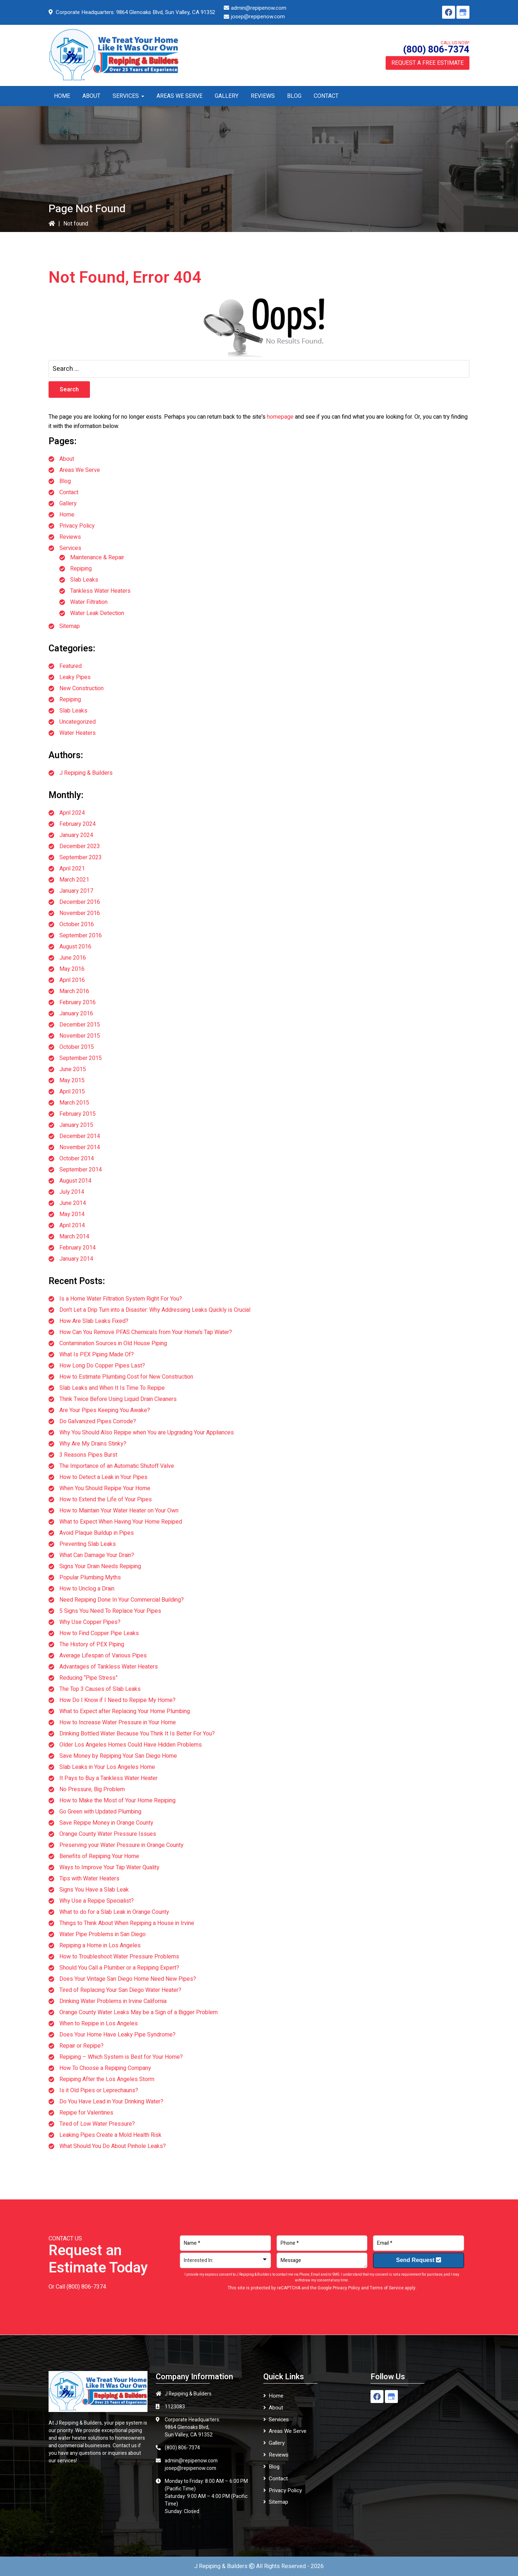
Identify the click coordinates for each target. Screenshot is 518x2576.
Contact (68, 492)
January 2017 (76, 891)
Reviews (70, 537)
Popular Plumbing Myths (90, 1577)
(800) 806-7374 (436, 49)
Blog (65, 481)
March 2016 (74, 991)
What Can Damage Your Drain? (96, 1555)
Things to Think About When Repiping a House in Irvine (126, 1923)
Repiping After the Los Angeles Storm (106, 2079)
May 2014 (72, 1214)
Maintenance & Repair (97, 557)
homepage (280, 417)
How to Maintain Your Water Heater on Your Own (118, 1510)
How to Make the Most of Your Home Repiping (117, 1800)
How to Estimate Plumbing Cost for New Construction (126, 1377)
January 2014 (76, 1259)
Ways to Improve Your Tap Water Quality (109, 1867)
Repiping (81, 568)
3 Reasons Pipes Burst (88, 1455)
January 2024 (76, 835)
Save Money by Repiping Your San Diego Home (118, 1756)
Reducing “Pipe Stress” (88, 1678)
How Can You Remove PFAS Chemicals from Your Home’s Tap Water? (145, 1332)
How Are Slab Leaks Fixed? (93, 1321)
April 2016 (72, 980)
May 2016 (72, 969)
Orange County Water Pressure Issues (107, 1834)
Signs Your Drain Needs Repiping (100, 1566)
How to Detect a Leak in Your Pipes (103, 1477)
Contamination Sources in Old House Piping (113, 1343)
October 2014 (76, 1158)
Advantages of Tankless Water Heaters (108, 1666)
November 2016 (79, 913)
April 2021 (72, 868)
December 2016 (79, 902)
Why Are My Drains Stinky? (92, 1443)
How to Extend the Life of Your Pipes (105, 1499)
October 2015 (76, 1047)
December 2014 (79, 1136)
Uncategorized (77, 722)
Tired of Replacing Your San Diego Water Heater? (120, 1990)
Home (66, 514)
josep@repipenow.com (258, 17)
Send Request (418, 2260)
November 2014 (79, 1147)
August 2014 (75, 1181)
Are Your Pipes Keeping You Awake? (104, 1410)
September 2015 (80, 1058)
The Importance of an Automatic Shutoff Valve (116, 1466)
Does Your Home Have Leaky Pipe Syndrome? (117, 2034)
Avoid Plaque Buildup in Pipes (96, 1533)
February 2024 (77, 824)
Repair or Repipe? (81, 2046)
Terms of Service (387, 2288)
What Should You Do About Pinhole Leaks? (112, 2146)
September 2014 (80, 1169)
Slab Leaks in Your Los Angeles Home (107, 1767)
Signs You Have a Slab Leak (94, 1889)
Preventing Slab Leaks (87, 1544)
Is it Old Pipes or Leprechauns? (98, 2090)
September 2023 (80, 857)
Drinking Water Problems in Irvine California (113, 2001)
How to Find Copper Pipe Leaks (99, 1633)
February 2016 (77, 1002)
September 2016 (80, 935)
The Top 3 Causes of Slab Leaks (100, 1689)
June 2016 (72, 958)
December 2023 (79, 846)
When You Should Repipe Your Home (104, 1488)
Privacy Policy (77, 526)
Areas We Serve (79, 470)
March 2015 (74, 1102)
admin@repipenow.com (258, 8)
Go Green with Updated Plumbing (100, 1811)
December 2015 (79, 1024)
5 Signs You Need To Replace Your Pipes (110, 1611)
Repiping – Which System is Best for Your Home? (121, 2057)
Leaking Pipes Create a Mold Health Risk (110, 2135)
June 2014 (72, 1203)
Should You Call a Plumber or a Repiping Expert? (119, 1967)
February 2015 (77, 1114)
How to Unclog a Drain (86, 1588)
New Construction (81, 688)
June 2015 (72, 1069)
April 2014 (72, 1225)
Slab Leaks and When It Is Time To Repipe (112, 1388)
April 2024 (72, 813)
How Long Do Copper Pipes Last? (102, 1365)
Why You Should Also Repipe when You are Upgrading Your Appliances (146, 1432)
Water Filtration (89, 602)
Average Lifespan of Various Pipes (103, 1655)
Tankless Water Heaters (100, 591)
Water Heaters (77, 733)
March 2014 (74, 1236)
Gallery (68, 503)
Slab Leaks (84, 579)
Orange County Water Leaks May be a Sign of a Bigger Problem (138, 2012)
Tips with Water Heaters (89, 1878)
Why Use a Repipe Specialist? (96, 1901)
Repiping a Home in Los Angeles (100, 1945)
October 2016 (76, 924)
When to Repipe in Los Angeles (98, 2023)
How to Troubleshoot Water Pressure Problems (119, 1956)
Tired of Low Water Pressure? (97, 2124)
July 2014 (71, 1192)
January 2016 (76, 1013)
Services (70, 548)
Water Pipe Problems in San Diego (102, 1934)
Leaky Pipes (75, 677)
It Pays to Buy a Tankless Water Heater (108, 1778)
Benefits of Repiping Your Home (99, 1856)
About (66, 459)
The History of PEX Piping (91, 1644)
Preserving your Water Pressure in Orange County (121, 1845)
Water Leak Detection (97, 613)
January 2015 (76, 1125)
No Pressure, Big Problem (92, 1789)
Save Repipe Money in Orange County (106, 1823)
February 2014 (77, 1247)
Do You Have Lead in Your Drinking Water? (111, 2101)
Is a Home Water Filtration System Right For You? (120, 1298)
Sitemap (69, 626)
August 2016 (75, 946)
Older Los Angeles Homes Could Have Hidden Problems (130, 1744)
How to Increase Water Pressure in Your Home (117, 1722)
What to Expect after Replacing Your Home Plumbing (124, 1711)
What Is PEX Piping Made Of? (96, 1354)
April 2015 (72, 1091)
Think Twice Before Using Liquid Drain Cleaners (118, 1399)
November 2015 (79, 1036)
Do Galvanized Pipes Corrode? (97, 1421)
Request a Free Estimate (427, 63)
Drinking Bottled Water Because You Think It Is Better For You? (137, 1733)
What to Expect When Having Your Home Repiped (120, 1521)
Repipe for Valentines (86, 2112)
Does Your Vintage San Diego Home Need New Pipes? (127, 1979)
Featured (70, 666)
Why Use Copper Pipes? (90, 1622)
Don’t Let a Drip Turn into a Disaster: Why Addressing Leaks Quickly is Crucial (154, 1310)
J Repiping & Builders (86, 773)
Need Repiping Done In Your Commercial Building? (121, 1600)
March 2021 (74, 879)
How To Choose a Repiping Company (105, 2068)
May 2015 (72, 1080)
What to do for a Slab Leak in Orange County (114, 1912)
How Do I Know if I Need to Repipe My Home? (117, 1700)
